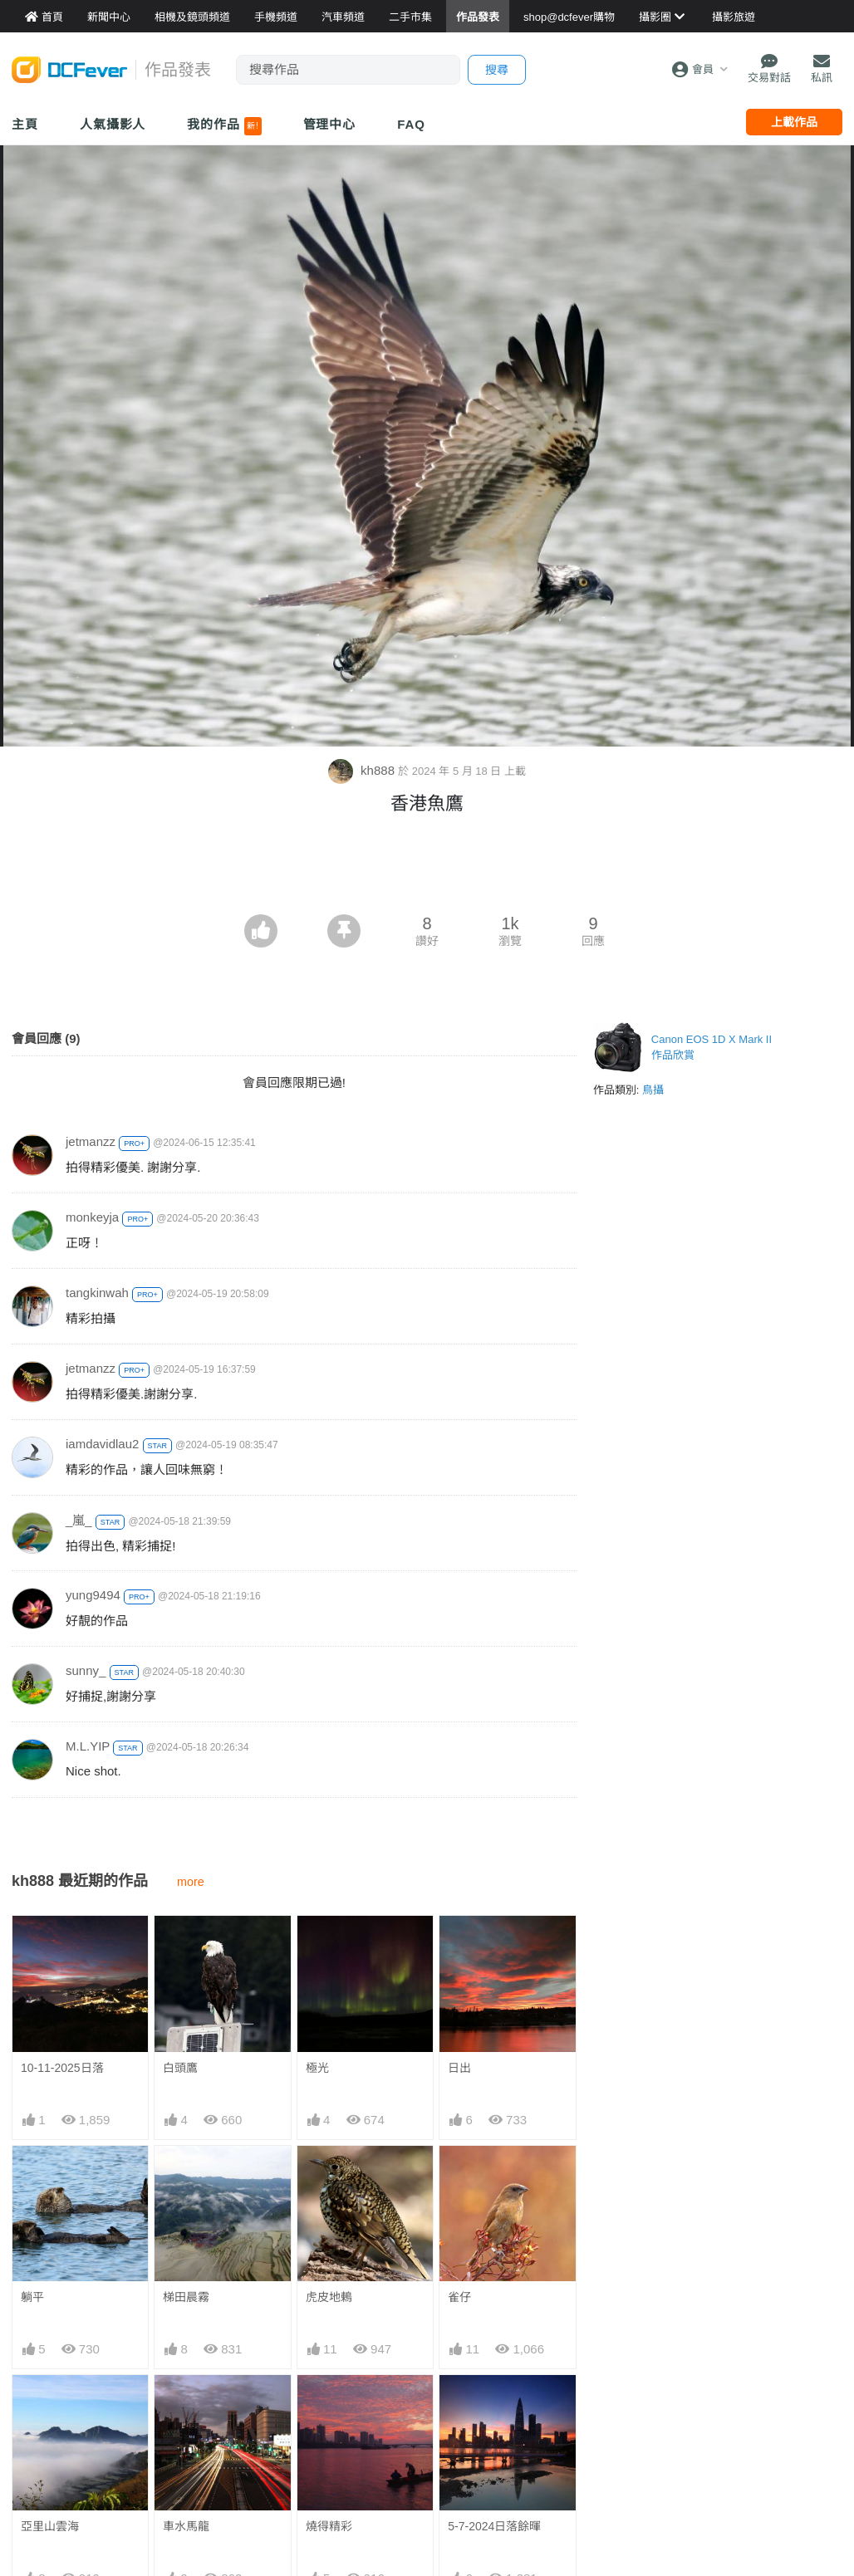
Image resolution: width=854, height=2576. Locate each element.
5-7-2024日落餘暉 (494, 2526)
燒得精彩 (329, 2526)
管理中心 (329, 124)
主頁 (25, 124)
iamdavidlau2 (102, 1444)
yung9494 (93, 1595)
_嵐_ (79, 1520)
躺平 (32, 2297)
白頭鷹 (180, 2067)
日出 (459, 2067)
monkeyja (92, 1217)
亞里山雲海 (50, 2526)
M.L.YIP (88, 1746)
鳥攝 (653, 1090)
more (190, 1881)
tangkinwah (97, 1293)
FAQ (411, 124)
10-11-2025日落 (62, 2067)
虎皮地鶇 (329, 2297)
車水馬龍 (186, 2526)
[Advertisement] (427, 868)
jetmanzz (90, 1141)
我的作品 (224, 126)
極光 (317, 2067)
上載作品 (794, 122)
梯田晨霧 (186, 2297)
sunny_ (86, 1670)
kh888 (363, 770)
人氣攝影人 (113, 124)
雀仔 (459, 2297)
